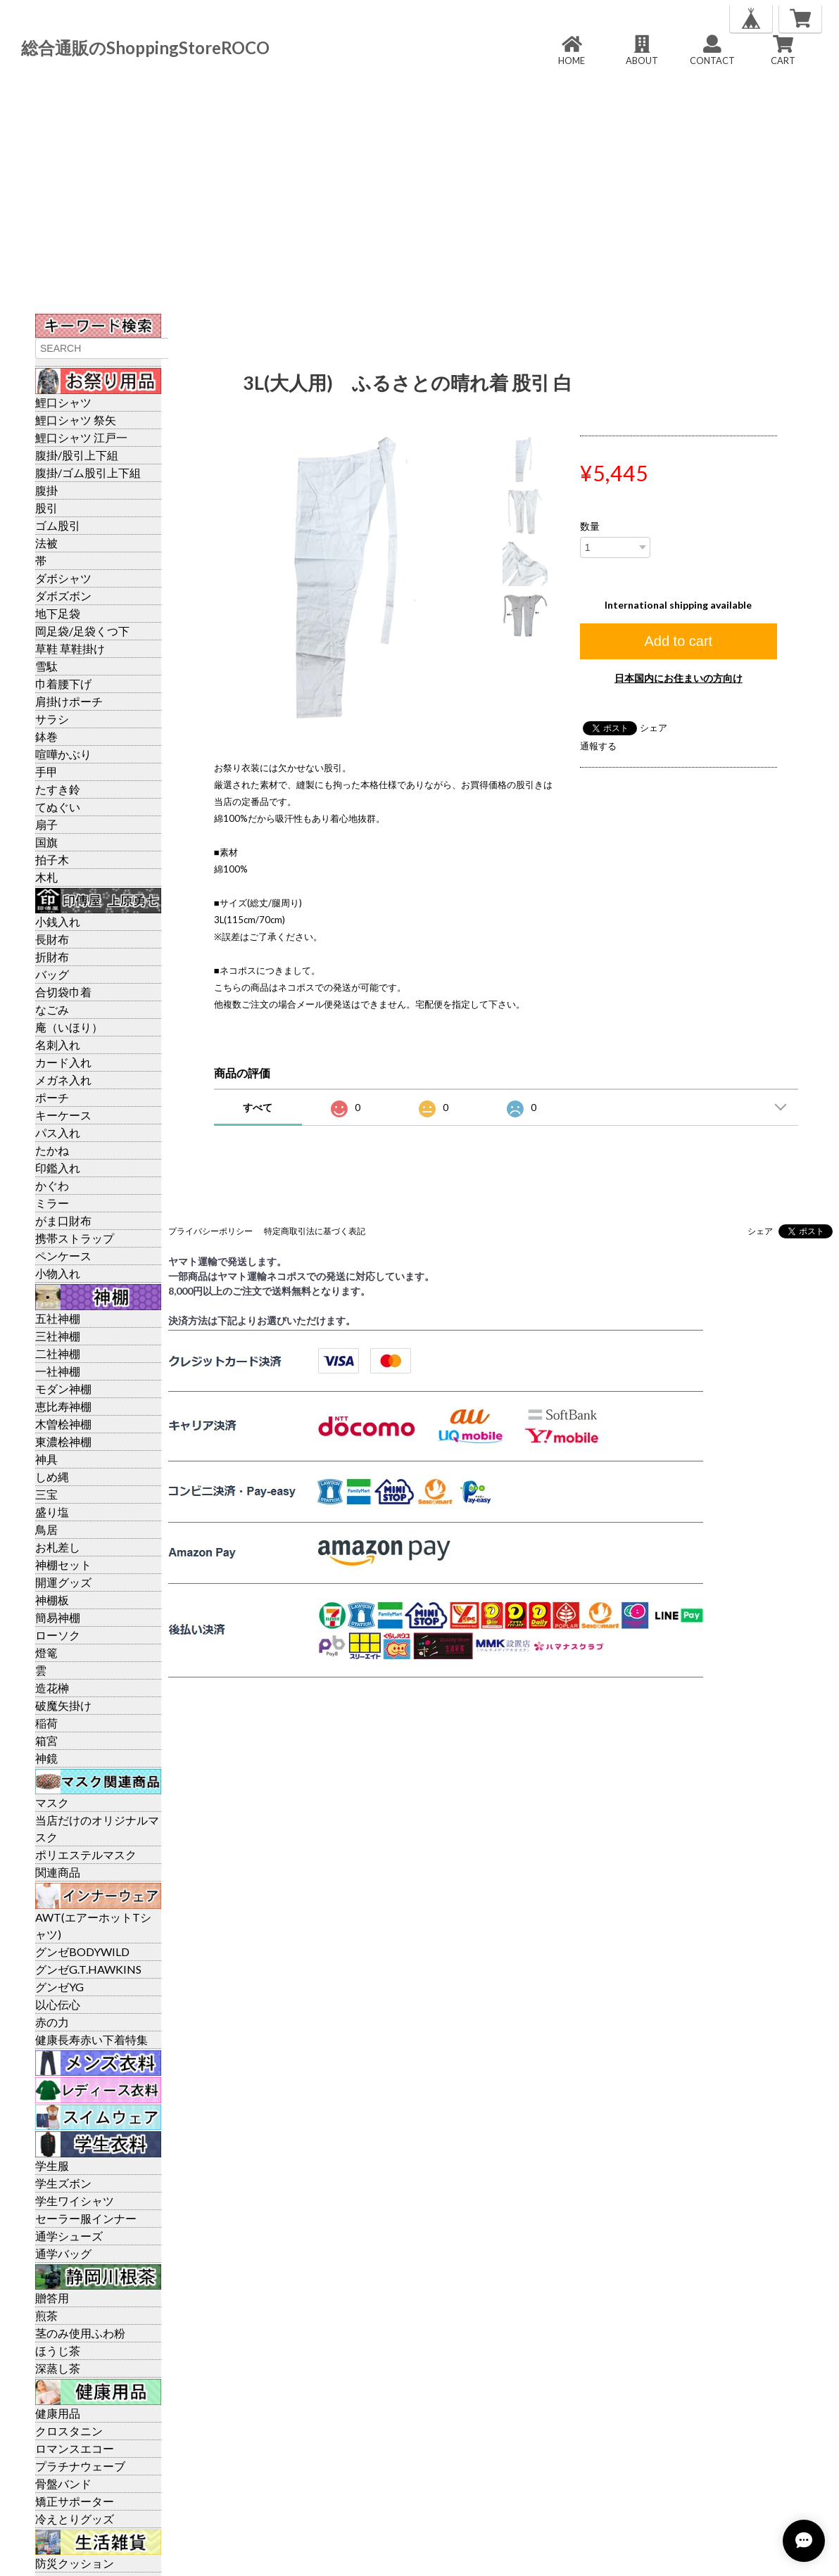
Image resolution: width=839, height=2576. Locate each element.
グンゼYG (59, 1986)
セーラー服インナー (86, 2218)
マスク (52, 1802)
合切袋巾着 (63, 991)
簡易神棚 (57, 1617)
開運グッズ (63, 1582)
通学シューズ (69, 2235)
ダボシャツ (63, 578)
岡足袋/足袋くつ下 (82, 630)
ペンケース (63, 1255)
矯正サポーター (74, 2501)
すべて (257, 1107)
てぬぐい (57, 806)
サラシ (52, 718)
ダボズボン (63, 595)
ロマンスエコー (74, 2448)
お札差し (57, 1547)
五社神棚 (57, 1318)
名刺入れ (57, 1044)
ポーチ (52, 1097)
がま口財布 (63, 1220)
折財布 (52, 956)
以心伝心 (57, 2004)
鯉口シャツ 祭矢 (75, 419)
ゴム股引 (57, 525)
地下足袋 (57, 613)
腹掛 (46, 490)
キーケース (63, 1115)
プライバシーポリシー (210, 1231)
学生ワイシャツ (74, 2200)
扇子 (46, 824)
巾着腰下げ (63, 683)
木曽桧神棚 (63, 1423)
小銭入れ (57, 921)
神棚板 (52, 1599)
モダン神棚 (63, 1388)
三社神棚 (57, 1336)
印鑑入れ (57, 1167)
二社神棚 (57, 1353)
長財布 (52, 939)
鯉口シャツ (63, 402)
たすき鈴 (57, 789)
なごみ (52, 1009)
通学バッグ (63, 2253)
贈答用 (52, 2297)
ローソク (57, 1635)
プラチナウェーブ (80, 2466)
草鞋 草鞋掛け (70, 648)
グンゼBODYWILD (82, 1951)
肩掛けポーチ (69, 701)
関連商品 (57, 1872)
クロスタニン (69, 2430)
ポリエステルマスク (86, 1854)
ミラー (52, 1203)
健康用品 (57, 2413)
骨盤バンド (63, 2483)
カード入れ (63, 1062)
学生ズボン (63, 2183)
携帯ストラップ (74, 1238)
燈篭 (46, 1652)
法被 (46, 543)
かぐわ (52, 1185)
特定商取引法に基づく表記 (314, 1231)
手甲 (46, 771)
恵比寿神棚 (63, 1406)
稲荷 (46, 1723)
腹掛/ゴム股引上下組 (88, 472)
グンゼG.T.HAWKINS (88, 1969)
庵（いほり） (69, 1027)
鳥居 (46, 1529)
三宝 (46, 1494)
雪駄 (46, 666)
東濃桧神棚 (63, 1441)
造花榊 (52, 1687)
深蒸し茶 (57, 2368)
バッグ (52, 974)
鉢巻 (46, 736)
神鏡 (46, 1758)
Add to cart (678, 641)
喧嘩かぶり (63, 754)
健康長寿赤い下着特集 (91, 2039)
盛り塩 (52, 1511)
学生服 (52, 2165)
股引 (46, 507)
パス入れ (57, 1132)
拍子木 (52, 859)
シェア (653, 727)
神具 (46, 1459)
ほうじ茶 (57, 2350)
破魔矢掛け (63, 1705)
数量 (590, 526)
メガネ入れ (63, 1079)
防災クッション (74, 2563)
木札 (46, 877)
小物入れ (57, 1273)
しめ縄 (52, 1476)
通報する (598, 745)
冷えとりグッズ (74, 2518)
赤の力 (52, 2022)
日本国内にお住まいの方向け (678, 678)
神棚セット (63, 1564)
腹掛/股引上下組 (76, 455)
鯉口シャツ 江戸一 (81, 437)
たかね (52, 1150)
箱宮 (46, 1740)
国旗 (46, 842)
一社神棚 (57, 1371)
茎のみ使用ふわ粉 (80, 2333)
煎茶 (46, 2315)
